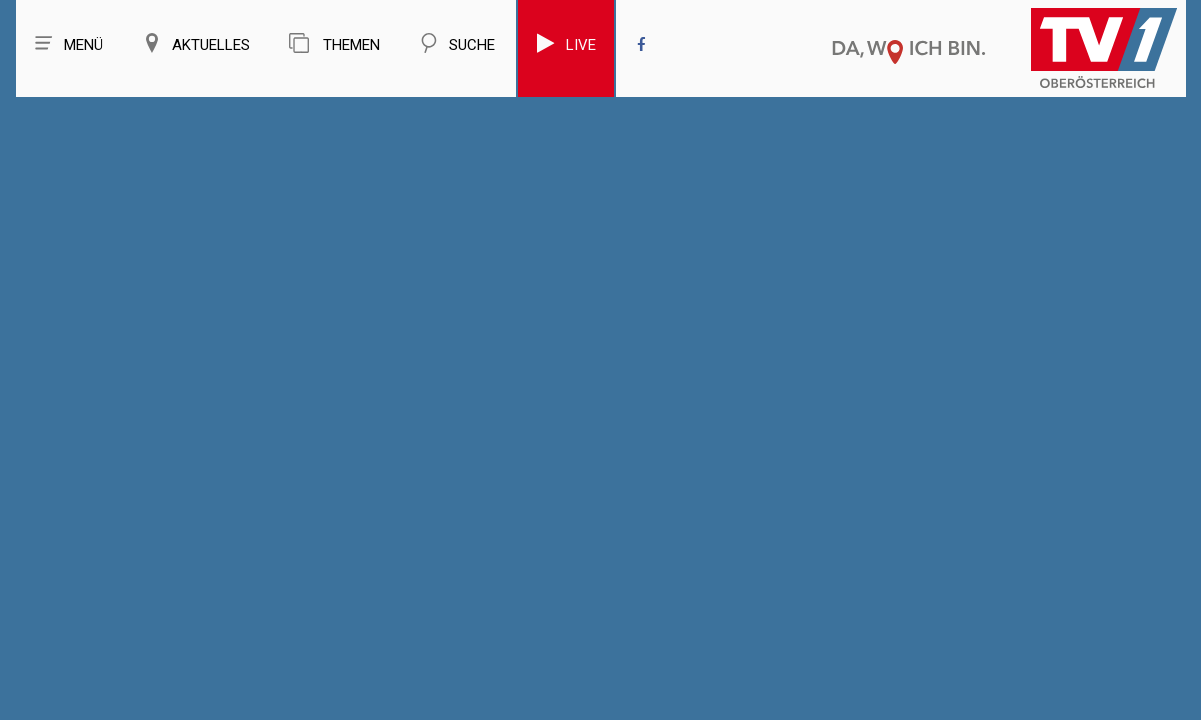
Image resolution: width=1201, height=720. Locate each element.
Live (566, 43)
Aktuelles (196, 43)
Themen (334, 43)
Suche (457, 43)
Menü (68, 43)
